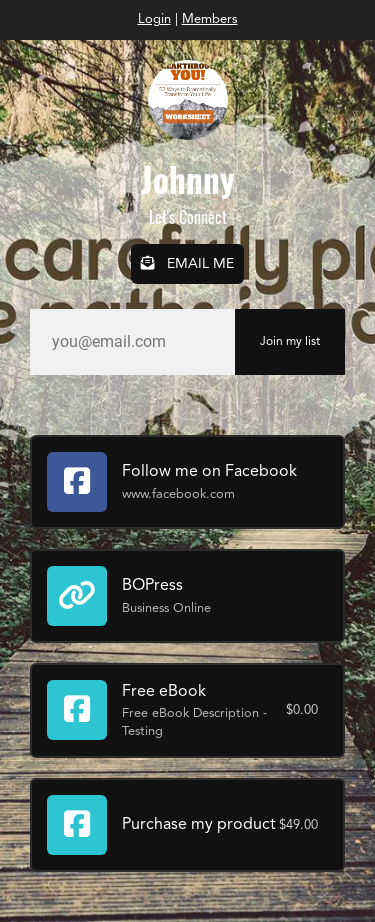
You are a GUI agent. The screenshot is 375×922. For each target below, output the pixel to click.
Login (154, 19)
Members (210, 19)
